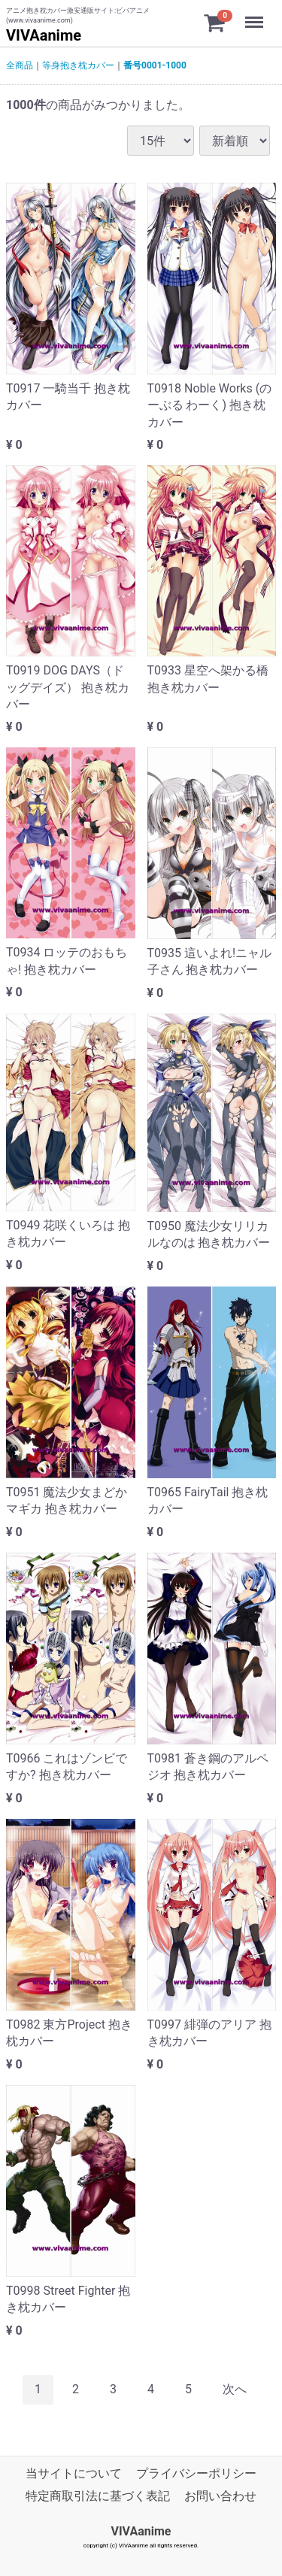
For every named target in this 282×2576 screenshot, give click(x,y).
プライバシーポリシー (196, 2473)
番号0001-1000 (154, 65)
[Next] (235, 2390)
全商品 (19, 65)
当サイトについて (74, 2473)
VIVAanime (43, 35)
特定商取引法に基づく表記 (98, 2496)
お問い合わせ (220, 2496)
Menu (256, 15)
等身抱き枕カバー (78, 65)
